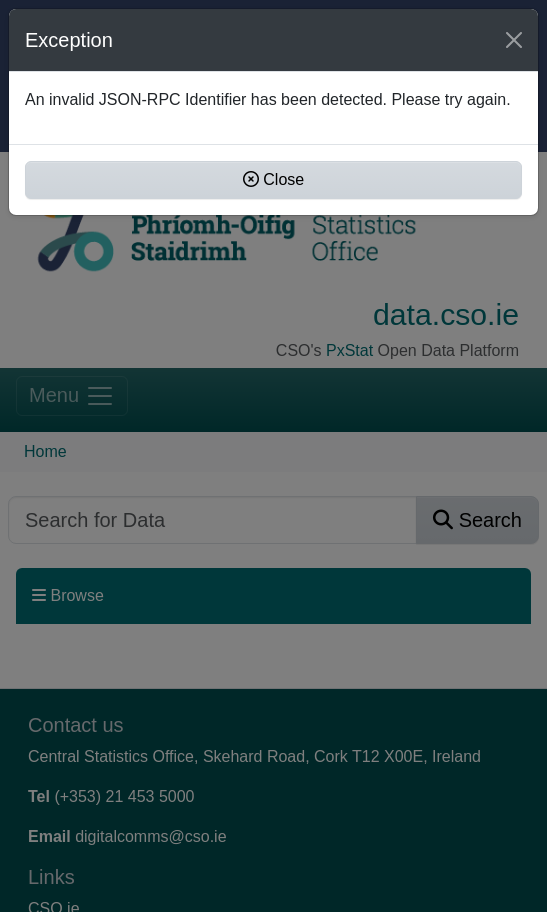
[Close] (514, 40)
